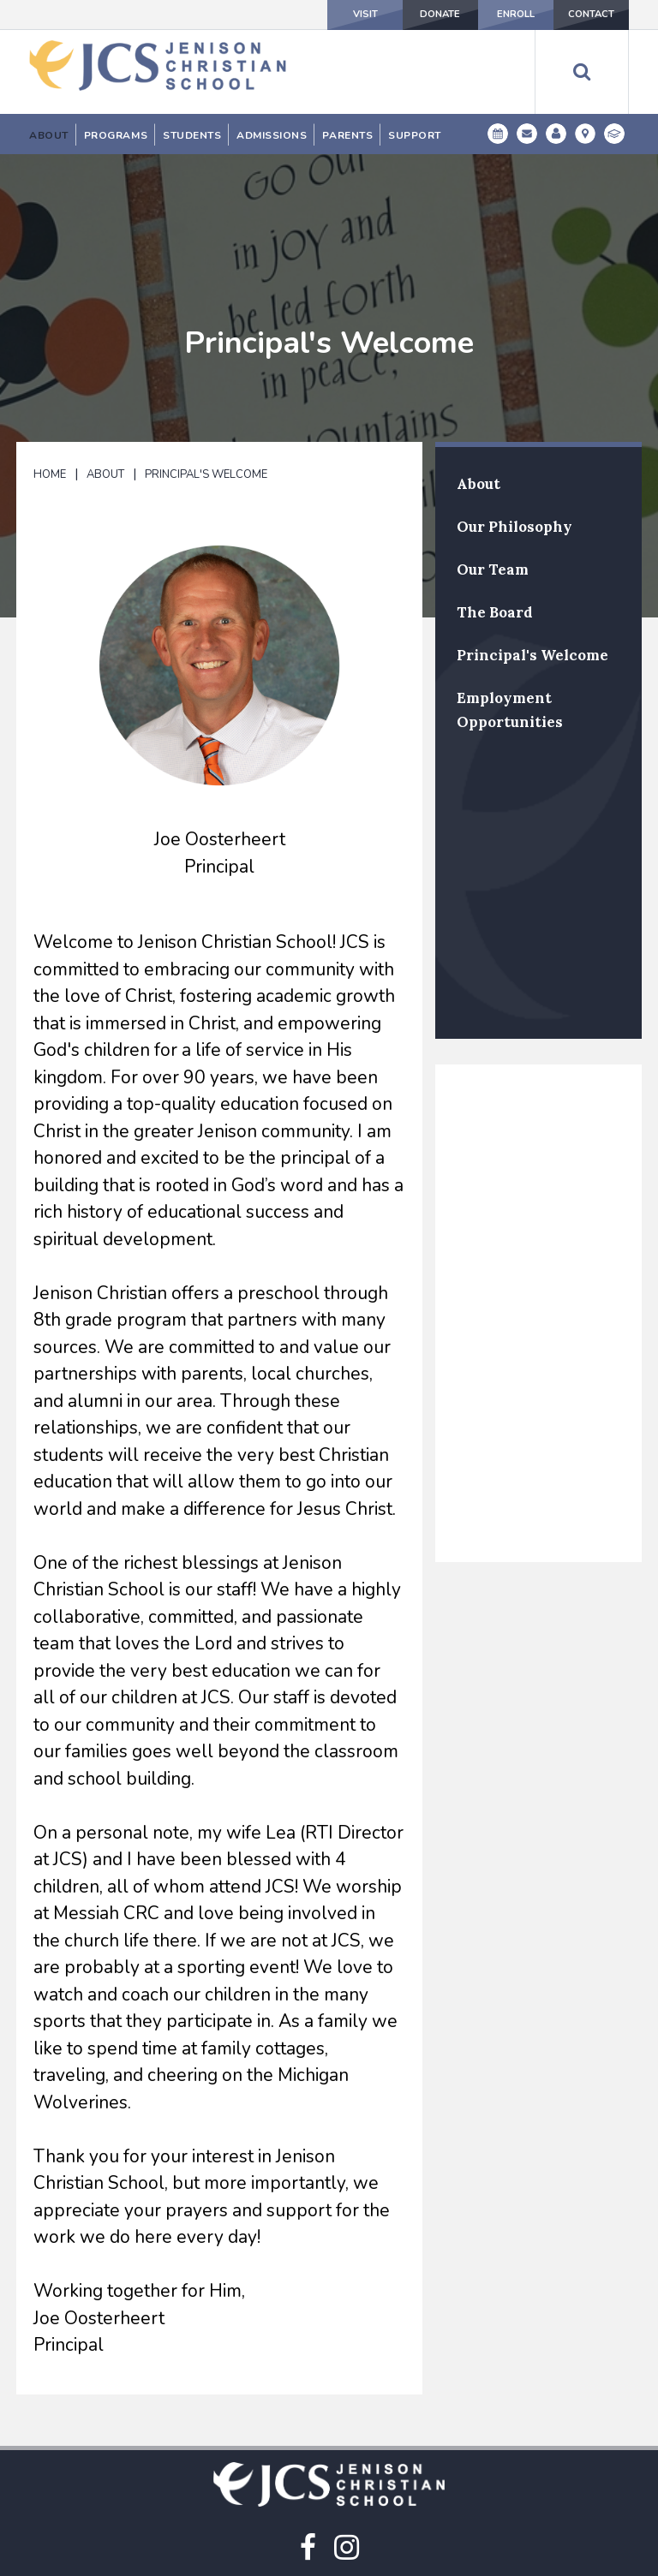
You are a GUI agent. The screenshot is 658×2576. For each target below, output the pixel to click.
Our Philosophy (514, 439)
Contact (581, 14)
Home (49, 387)
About (105, 387)
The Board (495, 525)
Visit (299, 14)
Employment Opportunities (510, 622)
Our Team (493, 482)
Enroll (487, 14)
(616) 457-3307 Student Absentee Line (329, 2561)
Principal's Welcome (206, 387)
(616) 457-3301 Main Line (329, 2546)
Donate (393, 14)
